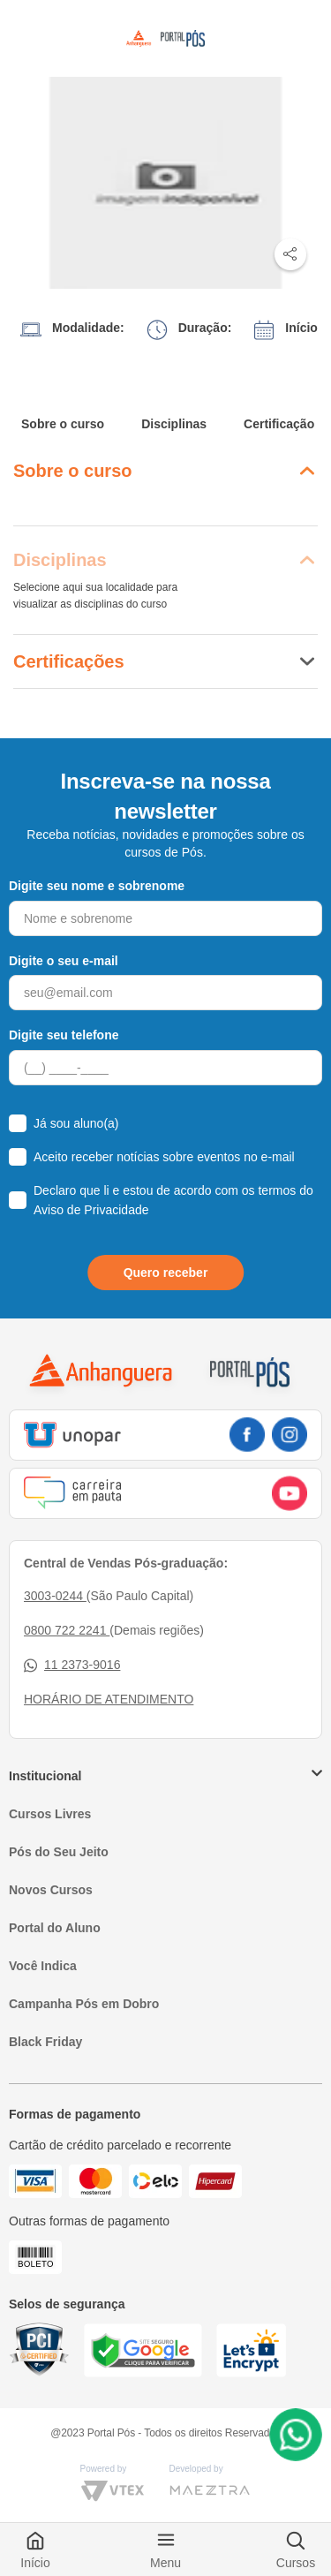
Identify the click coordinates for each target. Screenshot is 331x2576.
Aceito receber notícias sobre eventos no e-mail (164, 1157)
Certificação (279, 424)
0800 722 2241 (66, 1630)
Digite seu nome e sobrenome (96, 886)
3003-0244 (55, 1596)
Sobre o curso (62, 424)
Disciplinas (174, 424)
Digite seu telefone (63, 1035)
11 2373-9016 (72, 1665)
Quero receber (166, 1272)
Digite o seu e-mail (63, 961)
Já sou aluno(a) (76, 1123)
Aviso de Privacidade (91, 1210)
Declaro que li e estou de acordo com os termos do (173, 1200)
